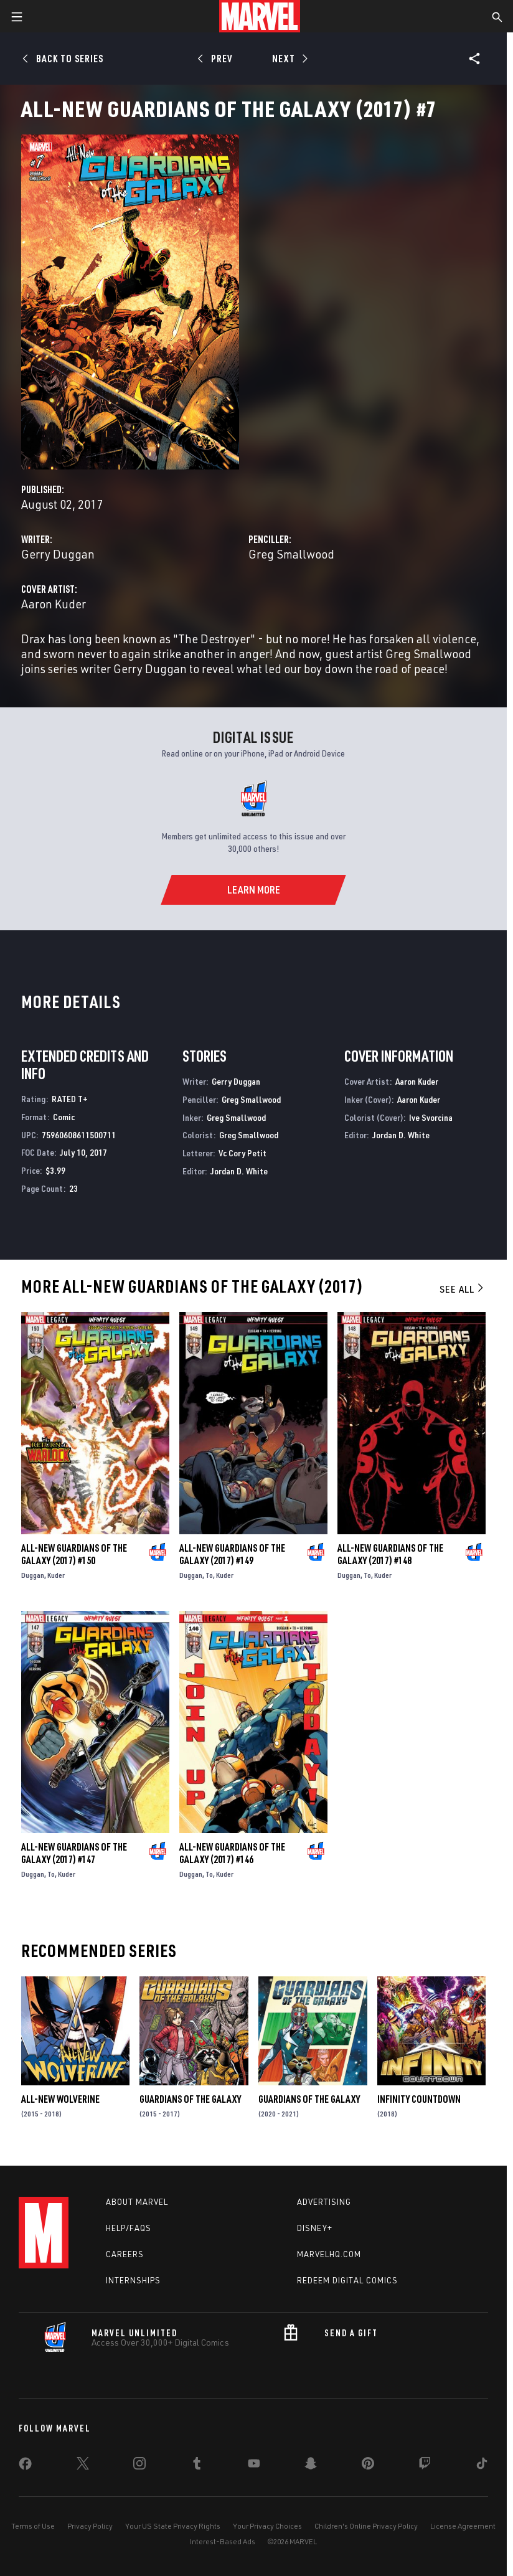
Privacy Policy (90, 2526)
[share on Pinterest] (368, 2466)
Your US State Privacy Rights (172, 2526)
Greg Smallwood (291, 554)
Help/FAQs (128, 2228)
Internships (133, 2280)
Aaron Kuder (53, 604)
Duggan (32, 1575)
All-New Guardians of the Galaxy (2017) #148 (390, 1554)
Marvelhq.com (329, 2254)
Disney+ (314, 2228)
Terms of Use (33, 2526)
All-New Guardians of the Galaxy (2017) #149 (232, 1554)
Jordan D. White (239, 1171)
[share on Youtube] (254, 2466)
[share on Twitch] (424, 2466)
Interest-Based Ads (222, 2541)
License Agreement (463, 2526)
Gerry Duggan (58, 554)
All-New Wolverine (60, 2099)
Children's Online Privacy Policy (366, 2526)
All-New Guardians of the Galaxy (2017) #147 (74, 1853)
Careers (125, 2254)
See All (463, 1289)
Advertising (324, 2202)
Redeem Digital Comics (347, 2280)
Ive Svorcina (431, 1117)
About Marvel (137, 2202)
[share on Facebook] (25, 2466)
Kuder (56, 1575)
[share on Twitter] (83, 2466)
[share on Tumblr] (197, 2466)
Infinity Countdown (419, 2099)
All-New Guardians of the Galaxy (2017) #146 (232, 1853)
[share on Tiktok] (482, 2466)
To (209, 1575)
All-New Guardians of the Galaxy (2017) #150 (74, 1554)
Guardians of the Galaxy (190, 2099)
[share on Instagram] (139, 2466)
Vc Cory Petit (242, 1153)
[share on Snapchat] (310, 2466)
